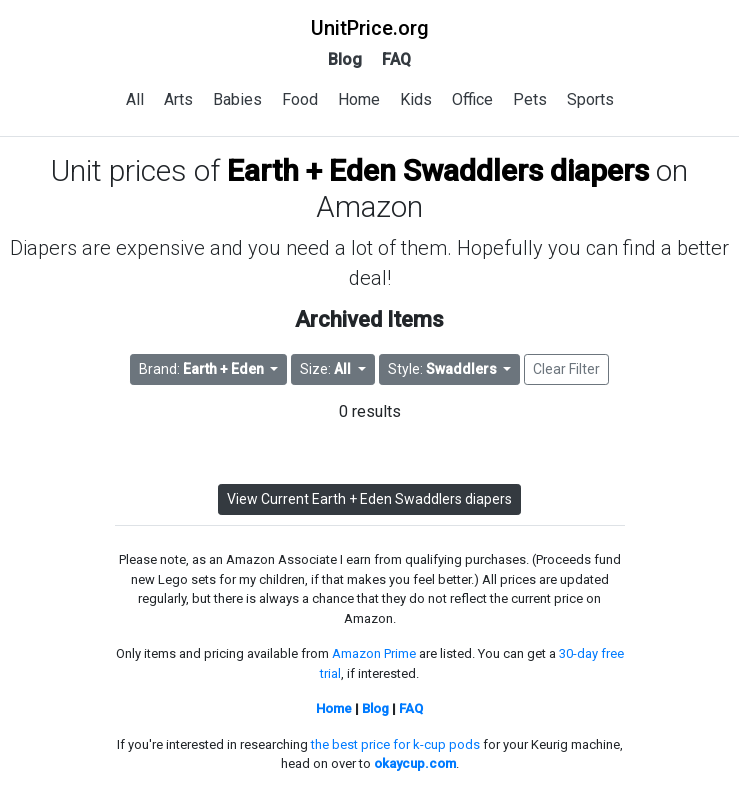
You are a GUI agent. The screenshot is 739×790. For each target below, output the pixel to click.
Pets (530, 99)
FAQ (396, 59)
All (135, 99)
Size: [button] (327, 369)
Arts (178, 99)
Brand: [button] (203, 369)
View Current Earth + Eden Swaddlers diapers (369, 499)
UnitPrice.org (370, 28)
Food (300, 99)
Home (359, 99)
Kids (416, 99)
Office (472, 99)
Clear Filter (566, 369)
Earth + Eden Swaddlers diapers (438, 170)
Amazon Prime (374, 653)
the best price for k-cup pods (395, 744)
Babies (237, 99)
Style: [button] (444, 369)
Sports (590, 99)
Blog (345, 59)
